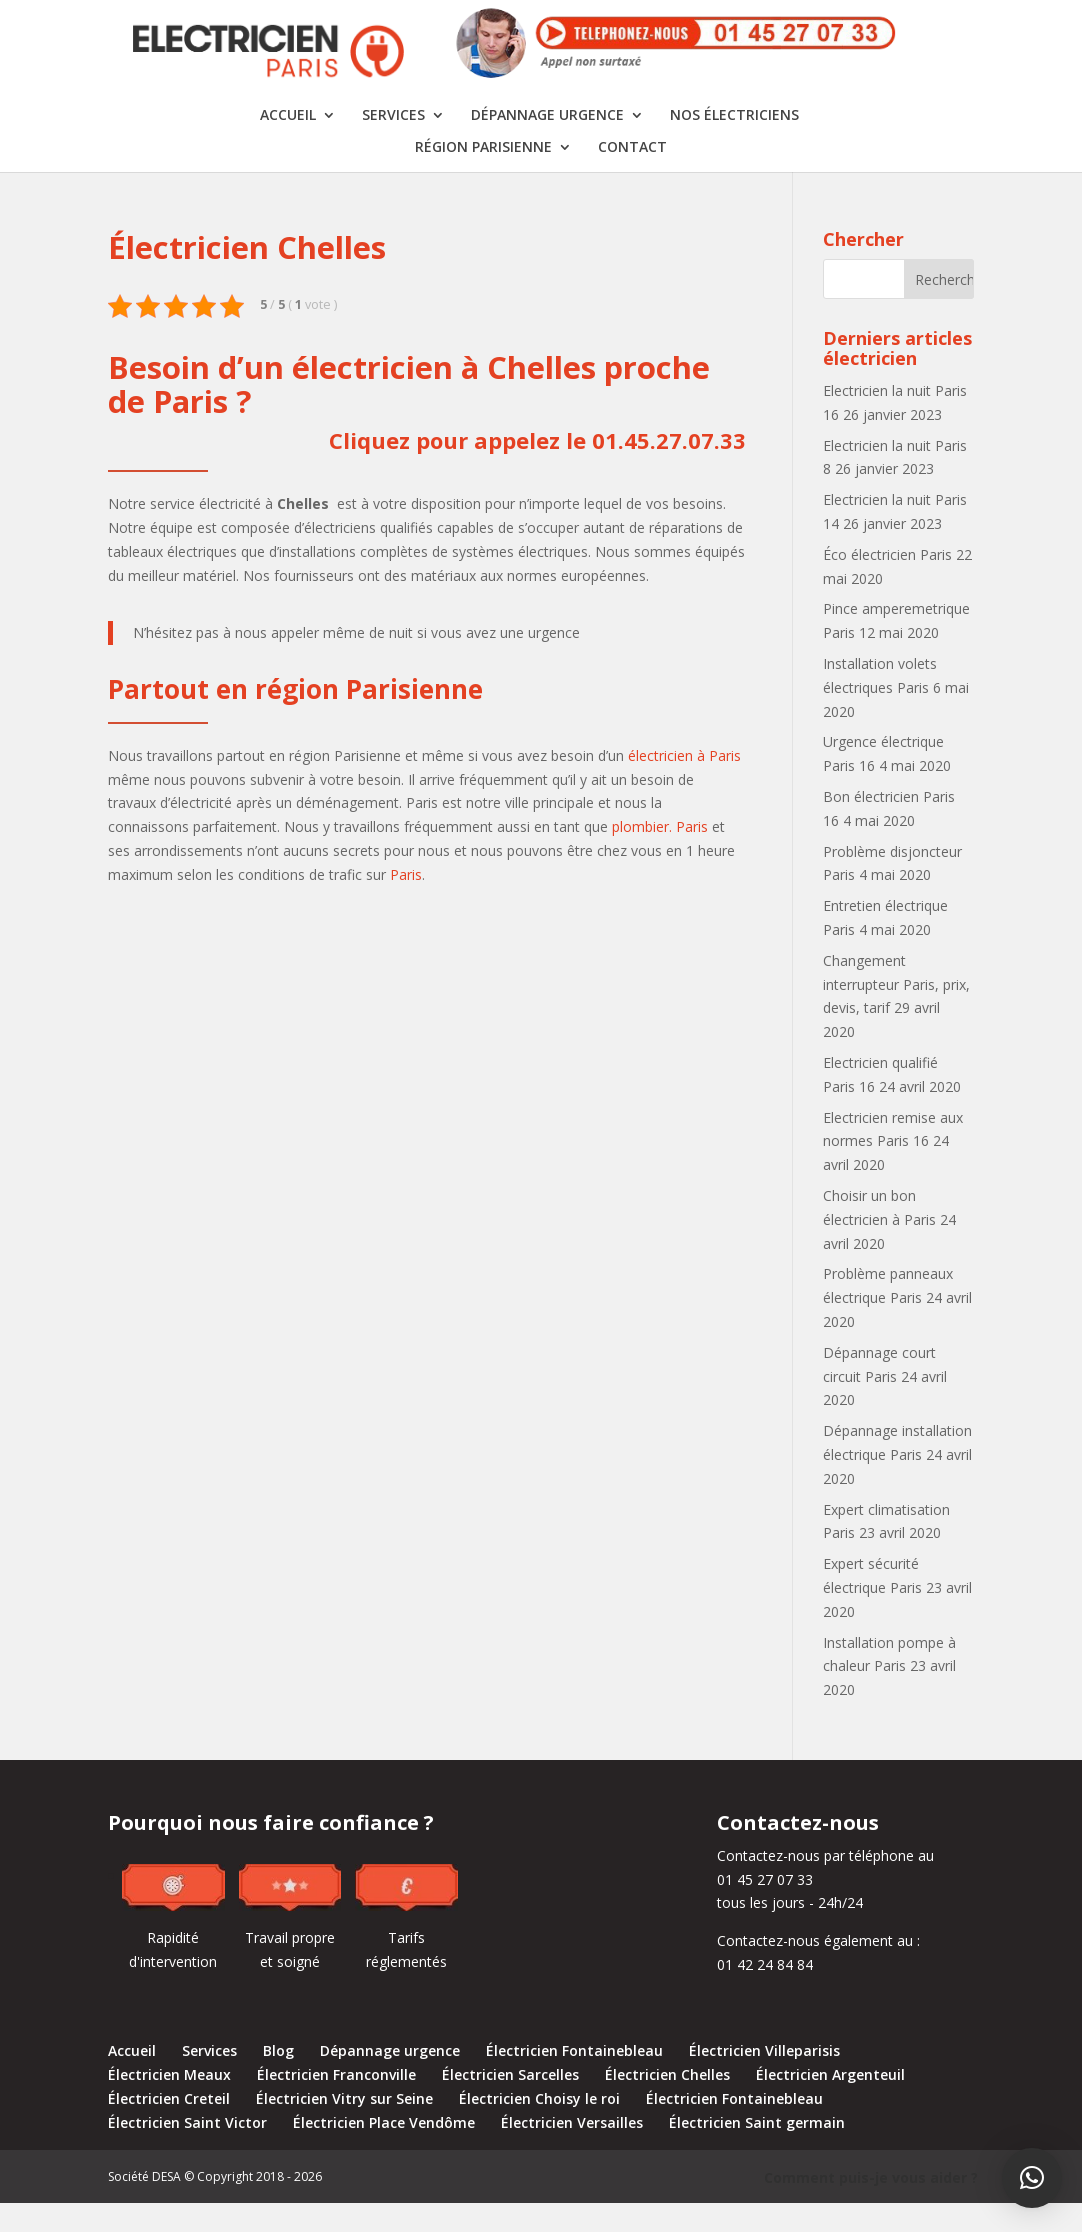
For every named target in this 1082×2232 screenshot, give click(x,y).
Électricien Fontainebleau (574, 2079)
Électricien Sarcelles (510, 2103)
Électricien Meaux (169, 2103)
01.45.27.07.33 (669, 468)
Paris (406, 902)
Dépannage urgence (547, 144)
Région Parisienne (483, 176)
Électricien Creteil (169, 2126)
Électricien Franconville (336, 2103)
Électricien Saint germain (757, 2150)
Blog (278, 2079)
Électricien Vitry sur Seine (344, 2126)
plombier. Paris (660, 854)
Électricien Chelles (667, 2103)
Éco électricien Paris (887, 582)
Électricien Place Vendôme (384, 2150)
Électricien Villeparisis (764, 2079)
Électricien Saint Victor (187, 2150)
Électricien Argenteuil (830, 2103)
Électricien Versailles (572, 2150)
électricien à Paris (684, 783)
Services (393, 144)
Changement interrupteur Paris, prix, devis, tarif (896, 1012)
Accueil (288, 144)
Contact (632, 176)
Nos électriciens (734, 144)
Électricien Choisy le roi (539, 2126)
